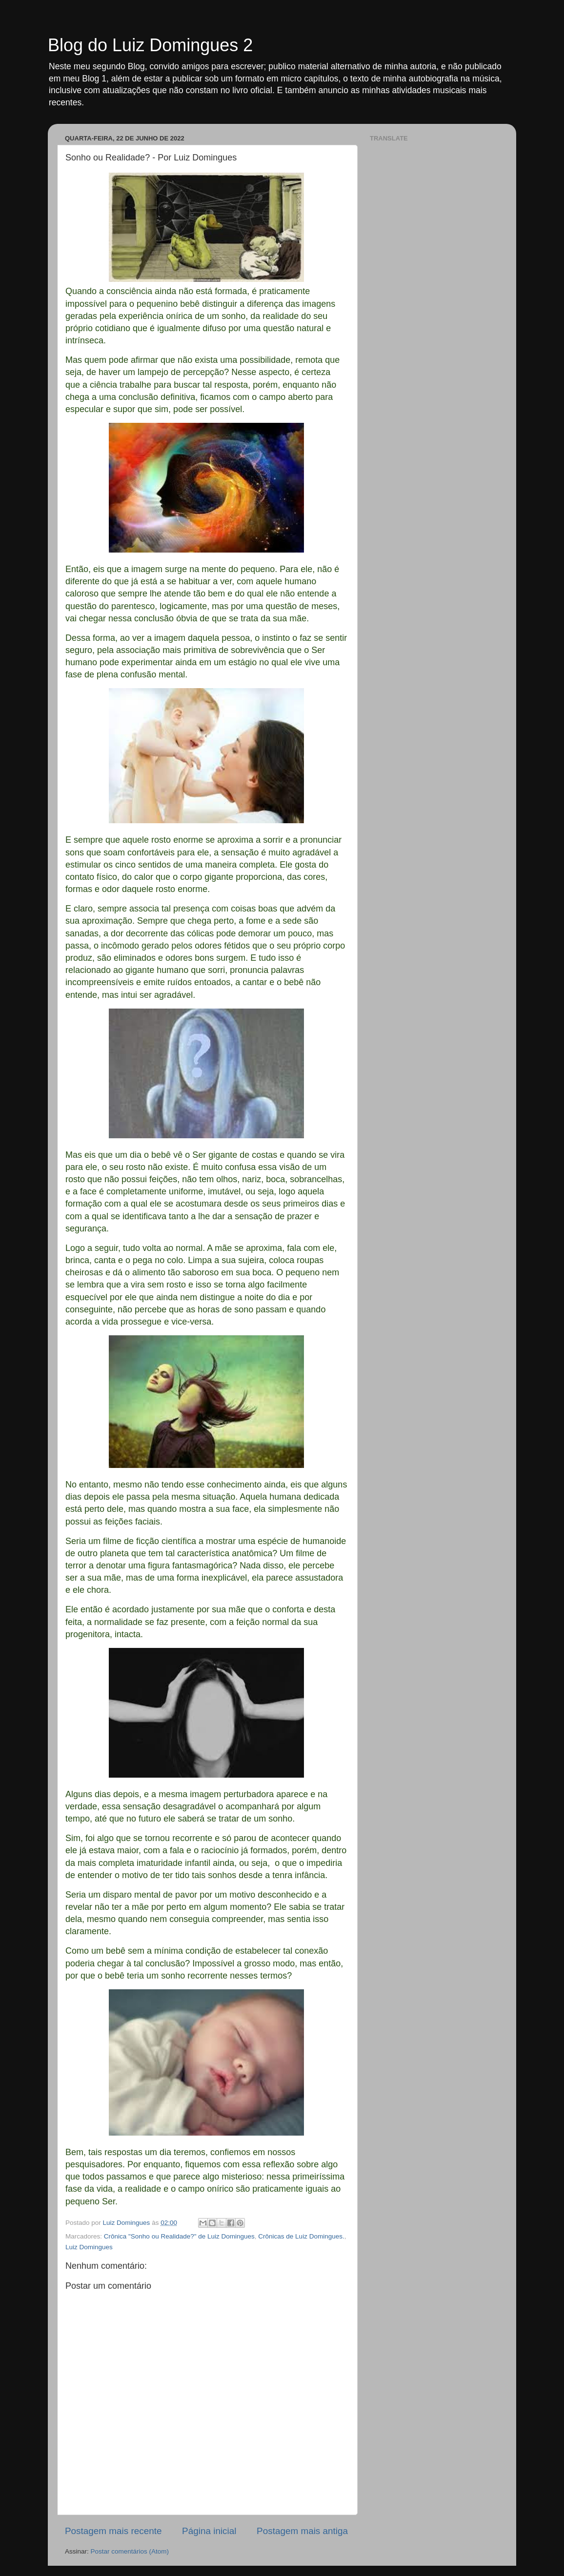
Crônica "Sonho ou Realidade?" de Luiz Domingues (179, 2236)
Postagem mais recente (113, 2531)
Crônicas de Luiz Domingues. (301, 2236)
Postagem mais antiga (302, 2531)
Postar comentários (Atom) (130, 2551)
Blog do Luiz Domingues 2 (150, 45)
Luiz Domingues (89, 2247)
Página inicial (209, 2531)
